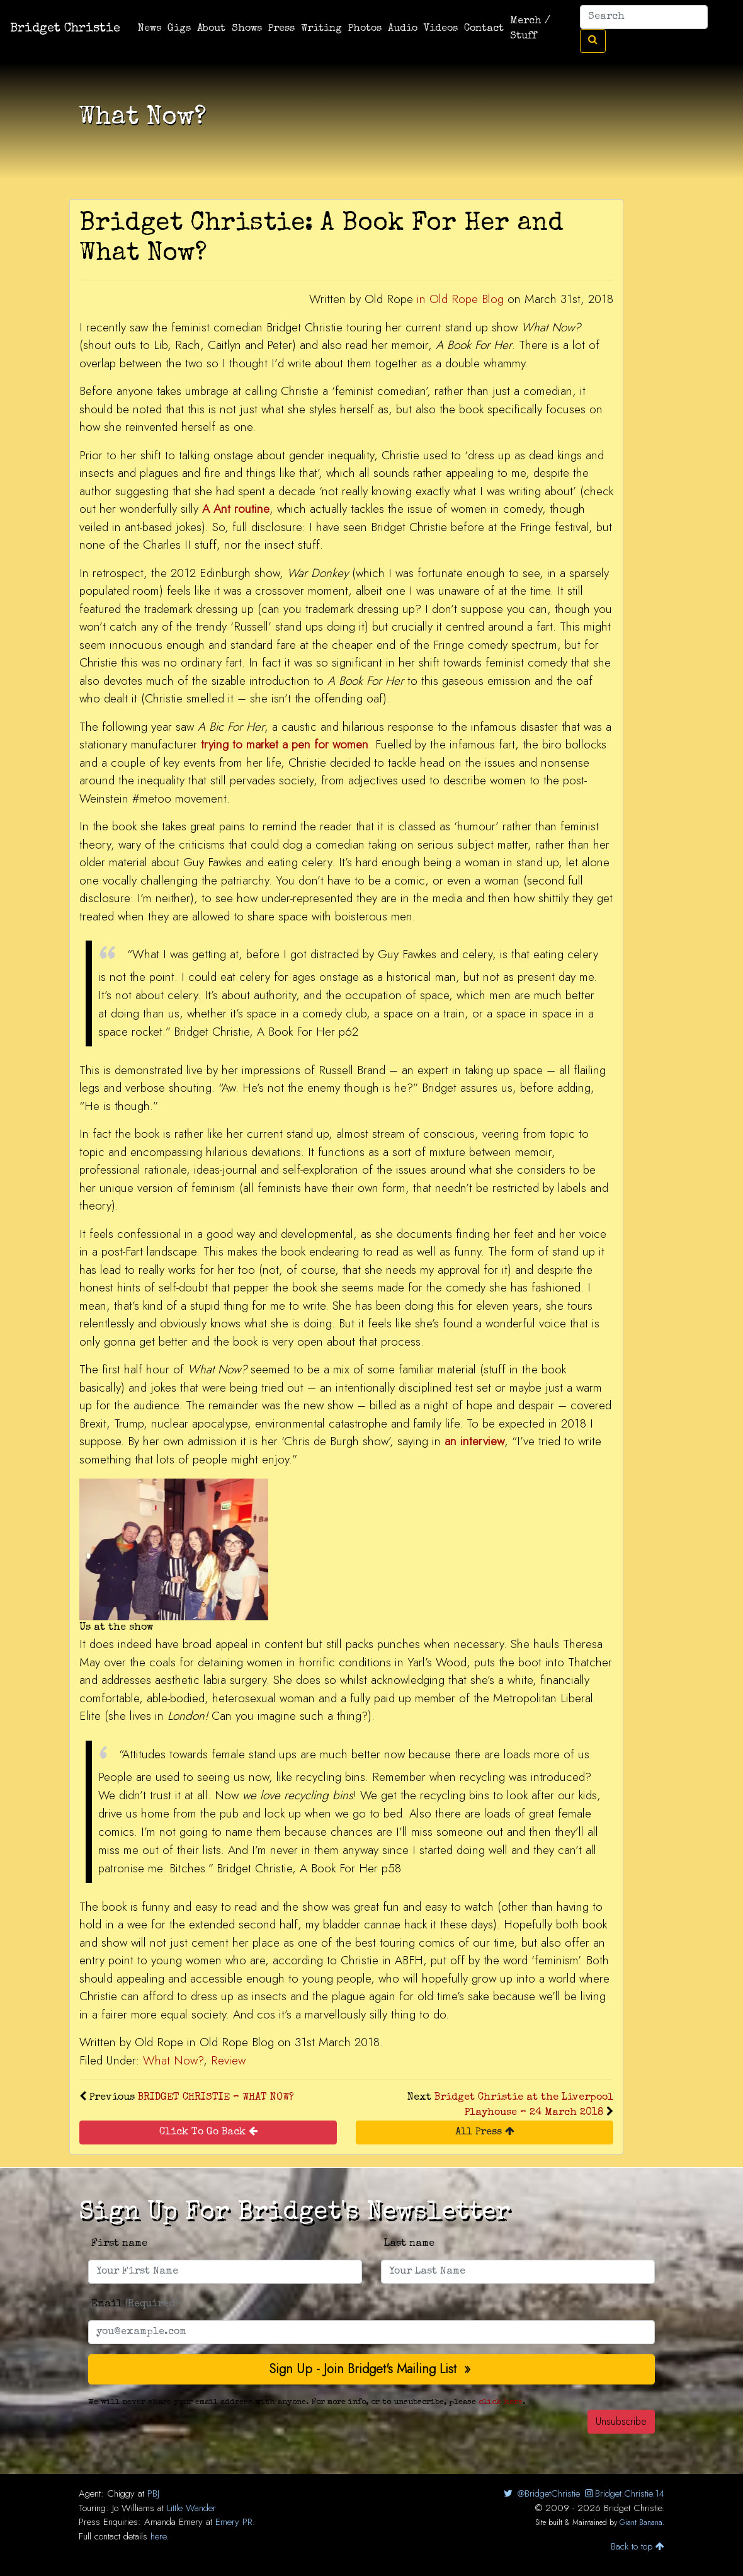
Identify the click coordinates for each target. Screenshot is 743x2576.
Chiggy (121, 2493)
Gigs (179, 29)
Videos (441, 29)
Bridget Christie (65, 29)
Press (281, 29)
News (149, 29)
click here (501, 2402)
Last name (409, 2244)
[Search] (644, 17)
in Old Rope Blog (460, 298)
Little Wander (191, 2508)
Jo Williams (133, 2508)
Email (134, 2304)
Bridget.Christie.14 (623, 2493)
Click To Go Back (208, 2132)
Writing (321, 29)
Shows (247, 29)
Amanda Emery (173, 2522)
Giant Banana (641, 2522)
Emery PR (233, 2522)
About (211, 29)
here (158, 2536)
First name (119, 2244)
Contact (484, 29)
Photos (365, 29)
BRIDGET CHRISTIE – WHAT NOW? (216, 2098)
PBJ (153, 2493)
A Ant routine (235, 508)
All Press (484, 2132)
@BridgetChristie (540, 2493)
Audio (402, 29)
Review (228, 2060)
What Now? (173, 2060)
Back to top (637, 2546)
